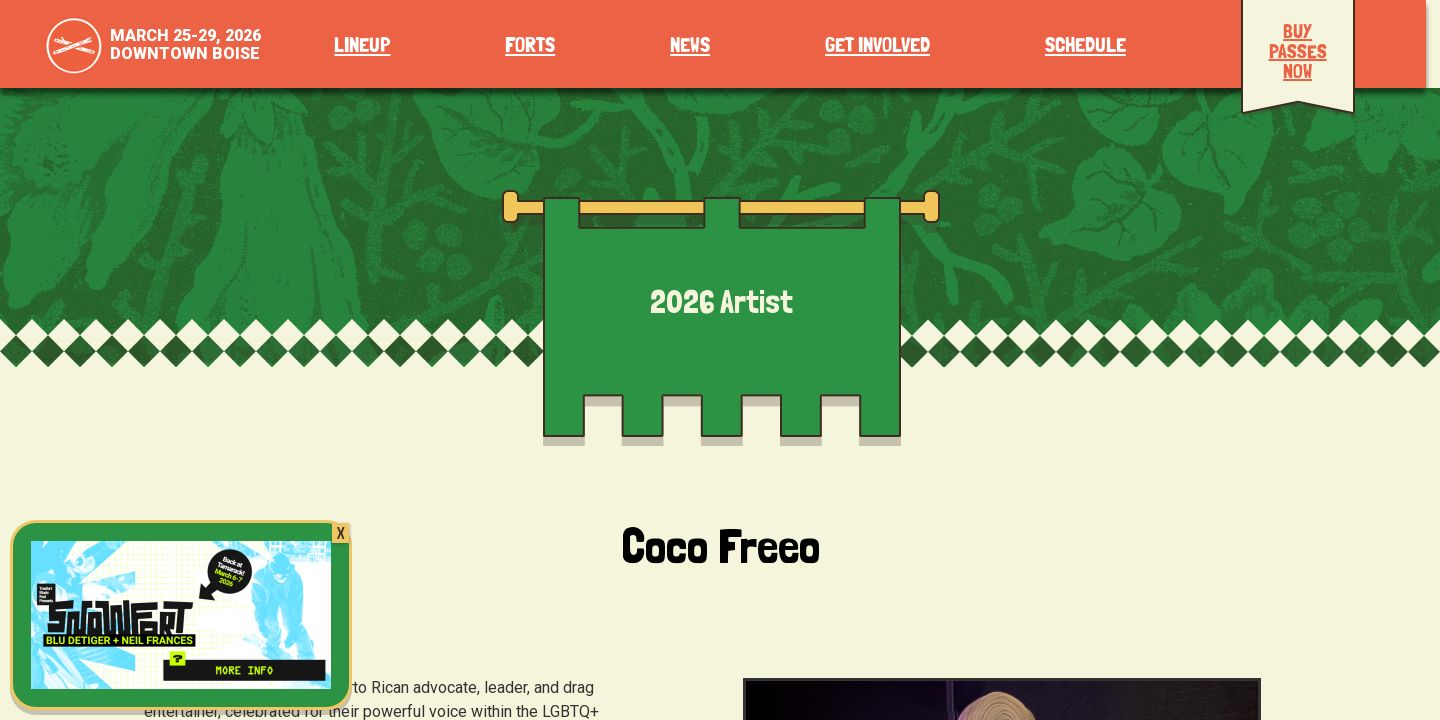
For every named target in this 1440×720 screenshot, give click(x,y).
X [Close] (340, 533)
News (690, 45)
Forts (530, 45)
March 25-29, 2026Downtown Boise (185, 44)
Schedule (1085, 45)
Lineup (362, 45)
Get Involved (877, 45)
